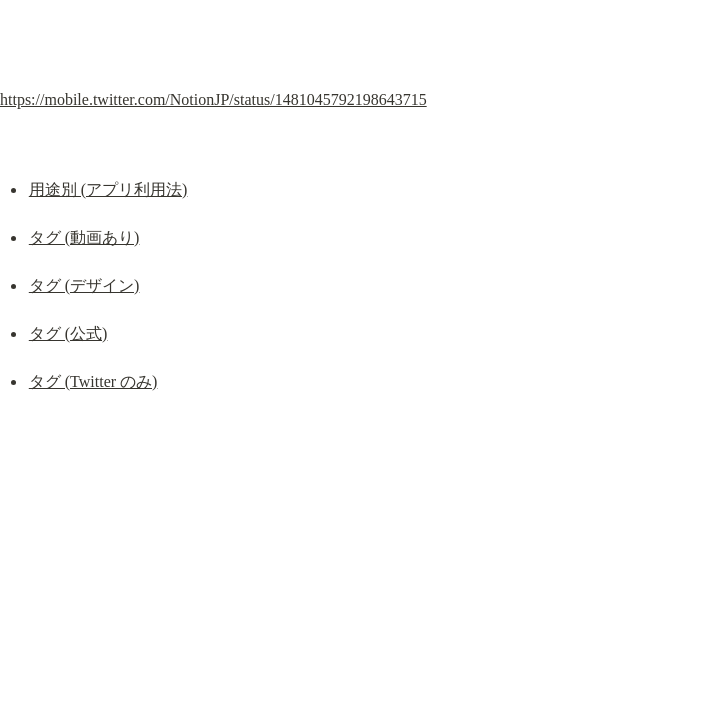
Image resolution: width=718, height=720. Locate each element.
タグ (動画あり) (84, 237)
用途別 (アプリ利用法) (108, 189)
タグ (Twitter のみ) (93, 381)
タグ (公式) (68, 333)
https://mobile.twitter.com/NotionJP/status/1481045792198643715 (213, 99)
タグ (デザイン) (84, 285)
